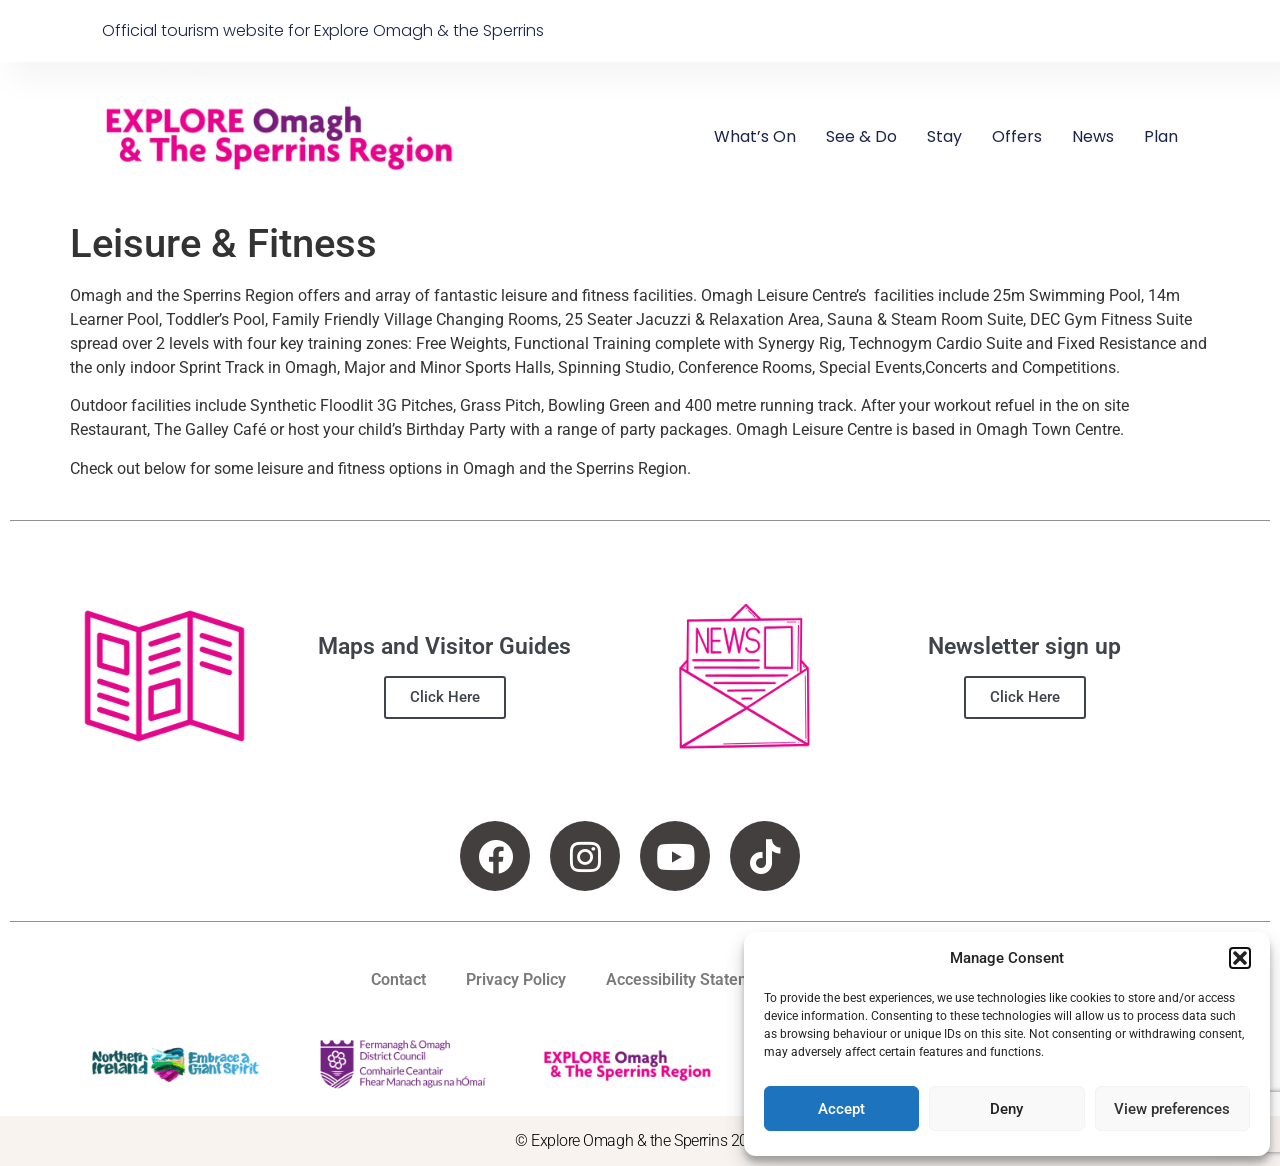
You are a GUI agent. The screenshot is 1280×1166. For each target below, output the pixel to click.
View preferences (1172, 1109)
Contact (398, 979)
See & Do (861, 136)
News (1093, 136)
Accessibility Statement (690, 979)
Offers (1017, 136)
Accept (841, 1109)
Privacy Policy (516, 979)
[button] (1240, 958)
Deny (1006, 1109)
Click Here (445, 697)
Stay (944, 136)
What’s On (755, 136)
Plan (1161, 136)
